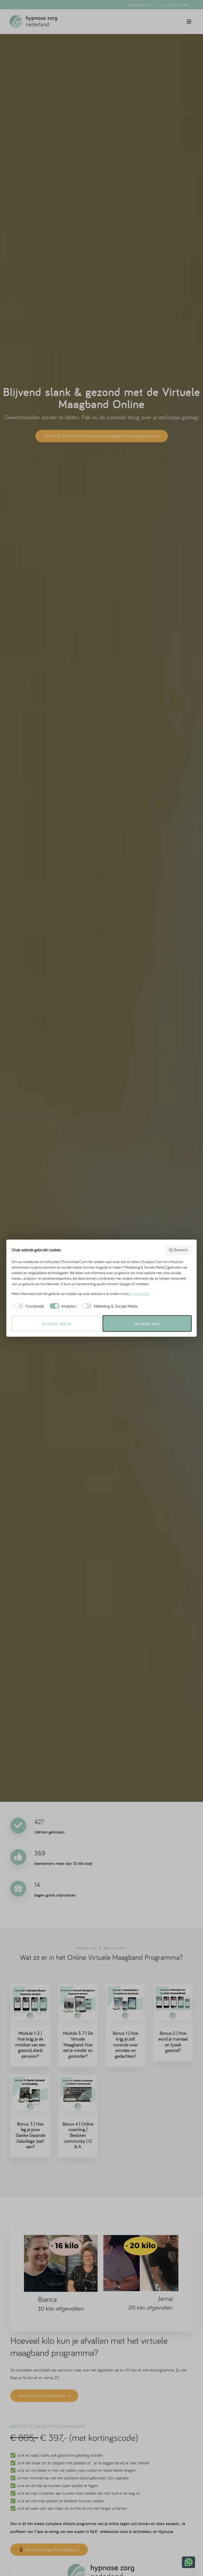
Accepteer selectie (56, 1323)
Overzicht (178, 1249)
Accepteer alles (147, 1323)
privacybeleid (139, 1293)
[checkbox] (28, 1306)
